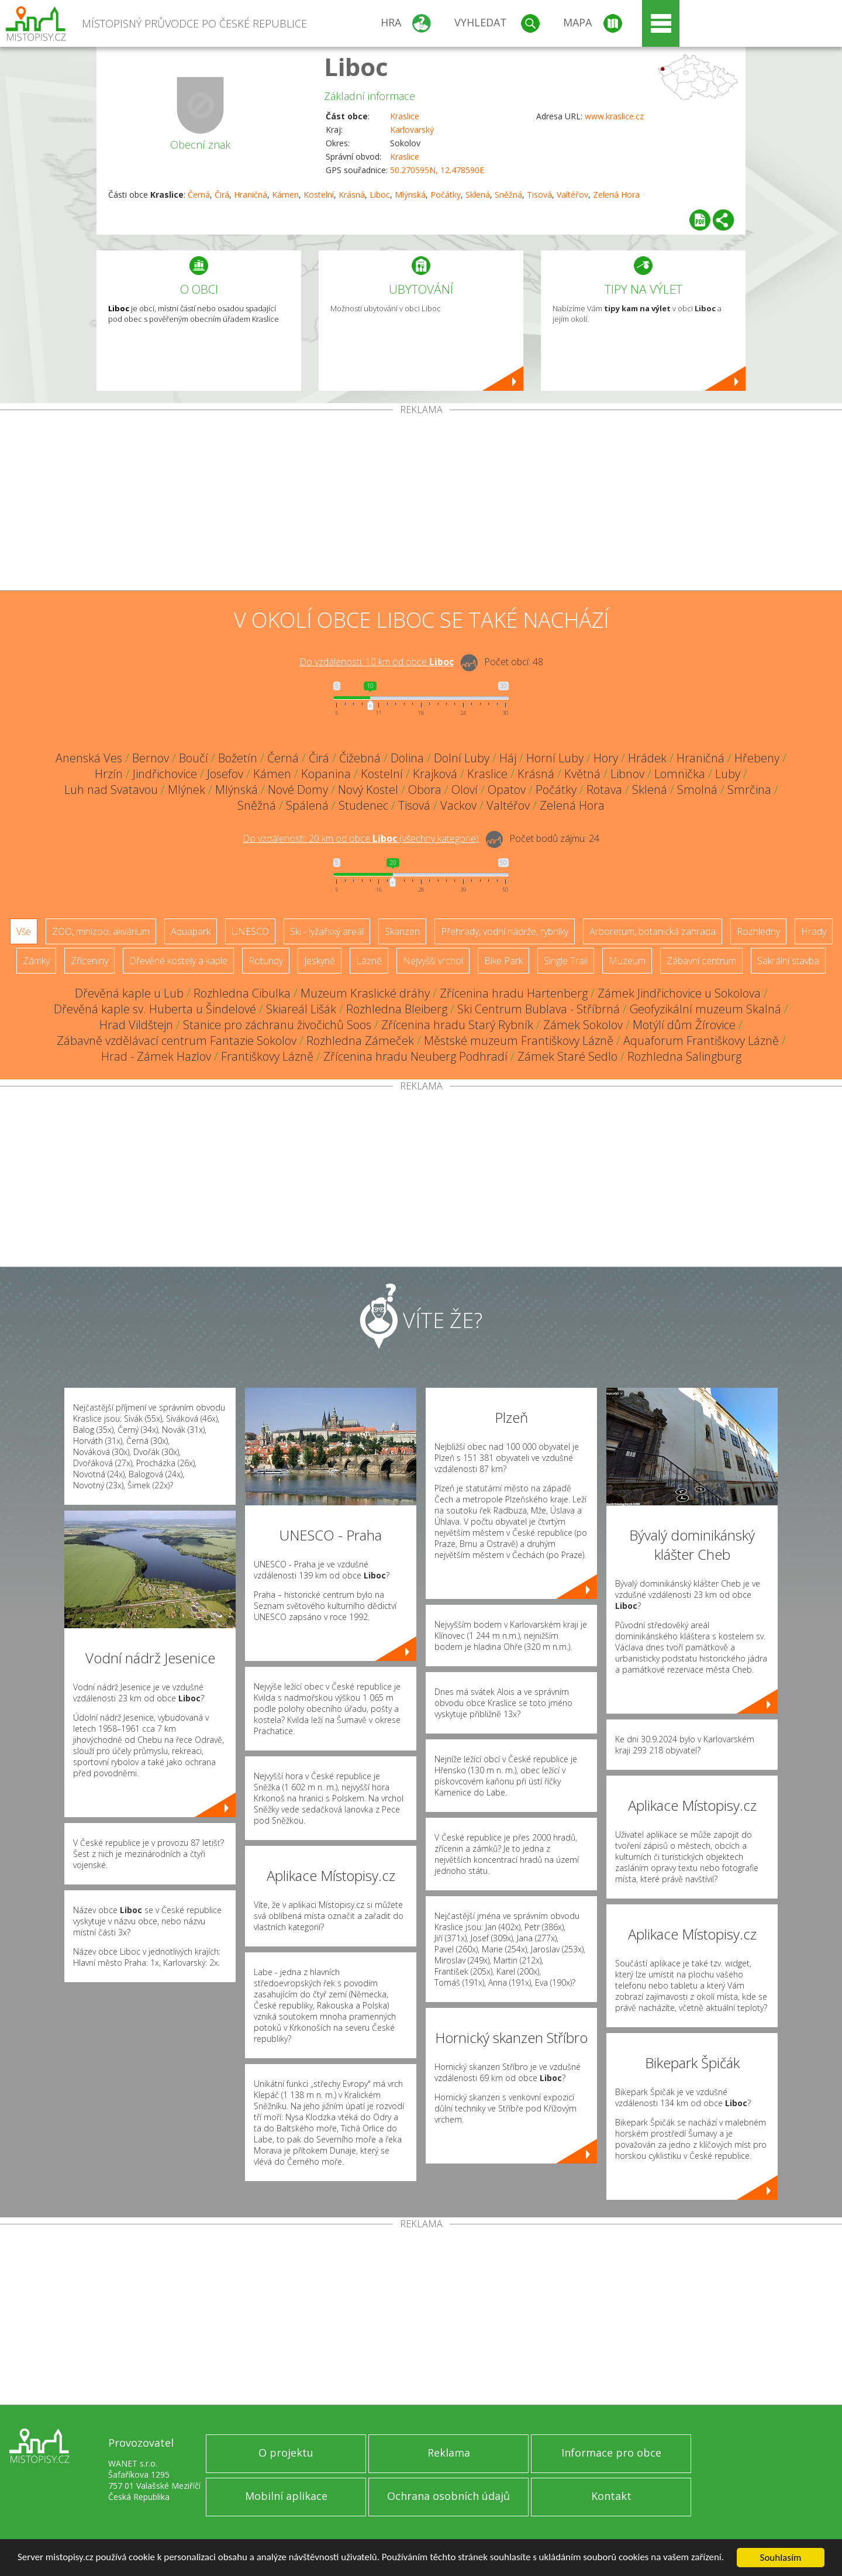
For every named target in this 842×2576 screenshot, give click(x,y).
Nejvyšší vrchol (433, 960)
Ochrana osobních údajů (448, 2496)
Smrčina (749, 789)
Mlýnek (186, 789)
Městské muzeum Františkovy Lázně (518, 1040)
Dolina (407, 758)
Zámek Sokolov (583, 1025)
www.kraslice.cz (614, 116)
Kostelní (318, 194)
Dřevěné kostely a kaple (178, 960)
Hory (605, 758)
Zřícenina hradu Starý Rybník (457, 1025)
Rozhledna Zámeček (360, 1040)
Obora (424, 789)
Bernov (150, 758)
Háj (507, 758)
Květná (582, 774)
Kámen (285, 194)
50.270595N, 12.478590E (437, 170)
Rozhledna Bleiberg (396, 1009)
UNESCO (250, 931)
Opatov (507, 789)
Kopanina (326, 774)
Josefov (225, 774)
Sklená (477, 194)
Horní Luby (555, 758)
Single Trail (566, 960)
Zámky (36, 960)
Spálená (307, 805)
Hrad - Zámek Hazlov (156, 1056)
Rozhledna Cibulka (242, 993)
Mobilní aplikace (286, 2496)
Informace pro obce (611, 2453)
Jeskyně (319, 960)
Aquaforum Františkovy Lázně (701, 1040)
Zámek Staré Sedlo (567, 1056)
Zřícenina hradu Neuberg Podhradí (415, 1056)
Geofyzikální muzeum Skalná (705, 1009)
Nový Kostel (368, 789)
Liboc (356, 66)
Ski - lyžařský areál (327, 931)
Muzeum (627, 960)
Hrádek (647, 758)
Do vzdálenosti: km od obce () (361, 838)
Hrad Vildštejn (136, 1025)
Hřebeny (756, 758)
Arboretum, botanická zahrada (652, 931)
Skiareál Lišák (301, 1009)
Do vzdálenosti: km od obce (376, 661)
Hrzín (109, 774)
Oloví (464, 789)
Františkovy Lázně (267, 1056)
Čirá (222, 194)
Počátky (445, 194)
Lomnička (679, 774)
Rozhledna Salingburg (684, 1056)
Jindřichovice (165, 774)
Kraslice (404, 116)
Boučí (193, 758)
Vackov (458, 805)
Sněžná (508, 194)
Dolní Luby (461, 758)
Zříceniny (89, 960)
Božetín (237, 758)
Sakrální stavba (788, 960)
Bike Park (503, 960)
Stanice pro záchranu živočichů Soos (277, 1025)
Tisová (539, 194)
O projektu (285, 2453)
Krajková (435, 774)
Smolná (697, 789)
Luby (727, 774)
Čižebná (360, 758)
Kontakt (611, 2496)
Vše (23, 931)
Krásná (352, 194)
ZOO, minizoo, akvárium (101, 931)
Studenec (363, 805)
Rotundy (266, 960)
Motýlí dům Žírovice (684, 1025)
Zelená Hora (616, 194)
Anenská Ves (89, 758)
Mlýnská (410, 194)
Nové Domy (298, 789)
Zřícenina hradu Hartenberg (514, 993)
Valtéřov (572, 194)
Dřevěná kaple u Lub (129, 993)
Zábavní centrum (701, 960)
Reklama (448, 2453)
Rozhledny (758, 931)
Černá (199, 194)
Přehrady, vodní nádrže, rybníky (504, 931)
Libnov (627, 774)
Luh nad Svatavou (111, 789)
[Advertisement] (421, 502)
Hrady (813, 931)
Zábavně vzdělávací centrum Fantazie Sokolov (176, 1040)
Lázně (369, 960)
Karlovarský (412, 129)
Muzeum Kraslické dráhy (365, 993)
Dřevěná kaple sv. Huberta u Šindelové (155, 1009)
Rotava (604, 789)
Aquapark (190, 931)
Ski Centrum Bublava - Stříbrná (538, 1009)
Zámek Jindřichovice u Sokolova (679, 993)
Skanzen (402, 931)
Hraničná (250, 194)
